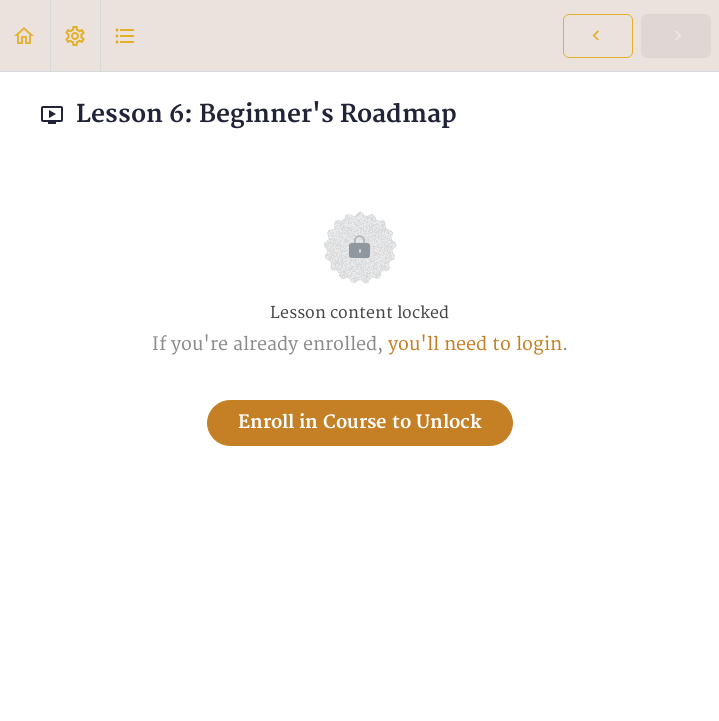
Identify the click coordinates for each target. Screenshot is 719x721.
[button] (25, 35)
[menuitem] (75, 35)
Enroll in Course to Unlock (360, 422)
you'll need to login (475, 344)
